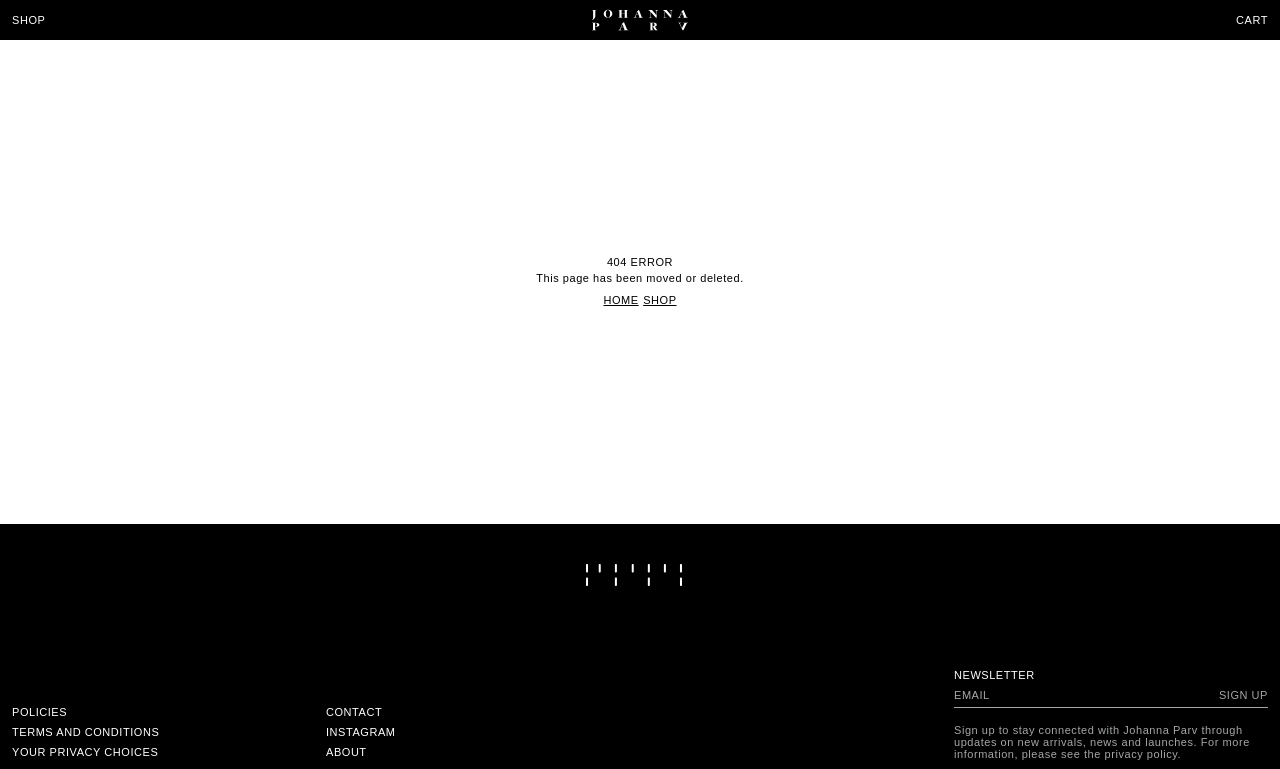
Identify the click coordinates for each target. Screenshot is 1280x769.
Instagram (361, 732)
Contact (354, 712)
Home (620, 300)
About (346, 752)
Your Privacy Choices (85, 752)
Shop (28, 20)
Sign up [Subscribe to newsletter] (1243, 695)
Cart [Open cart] (1252, 20)
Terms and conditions (85, 732)
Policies (39, 712)
